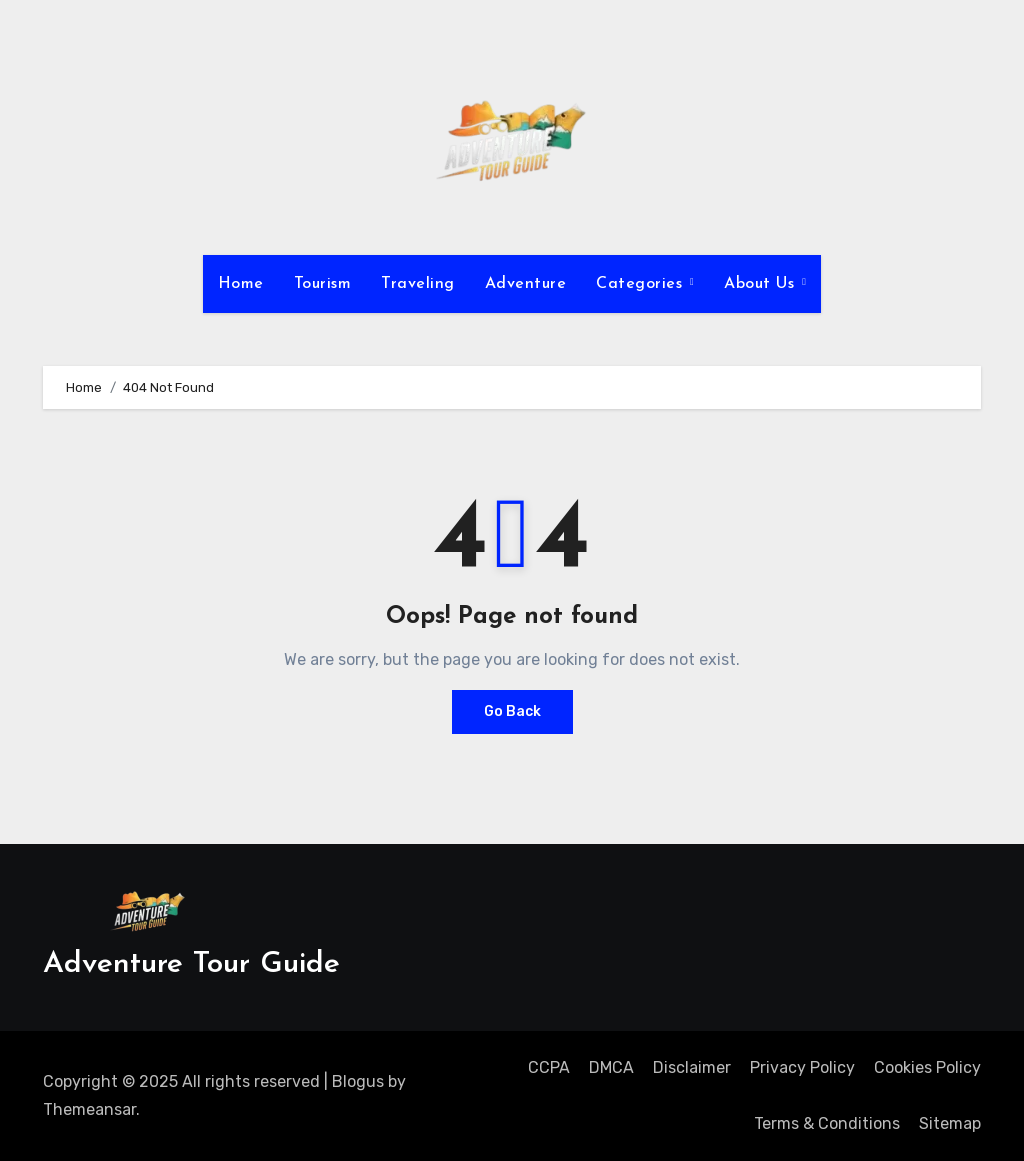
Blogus (358, 1081)
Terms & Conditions (827, 1123)
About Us (762, 284)
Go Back (512, 711)
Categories (642, 284)
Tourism (323, 284)
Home (241, 284)
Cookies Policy (927, 1067)
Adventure (526, 284)
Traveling (418, 284)
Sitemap (950, 1123)
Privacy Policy (802, 1067)
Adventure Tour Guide (191, 964)
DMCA (611, 1067)
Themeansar (89, 1109)
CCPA (549, 1067)
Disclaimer (692, 1067)
